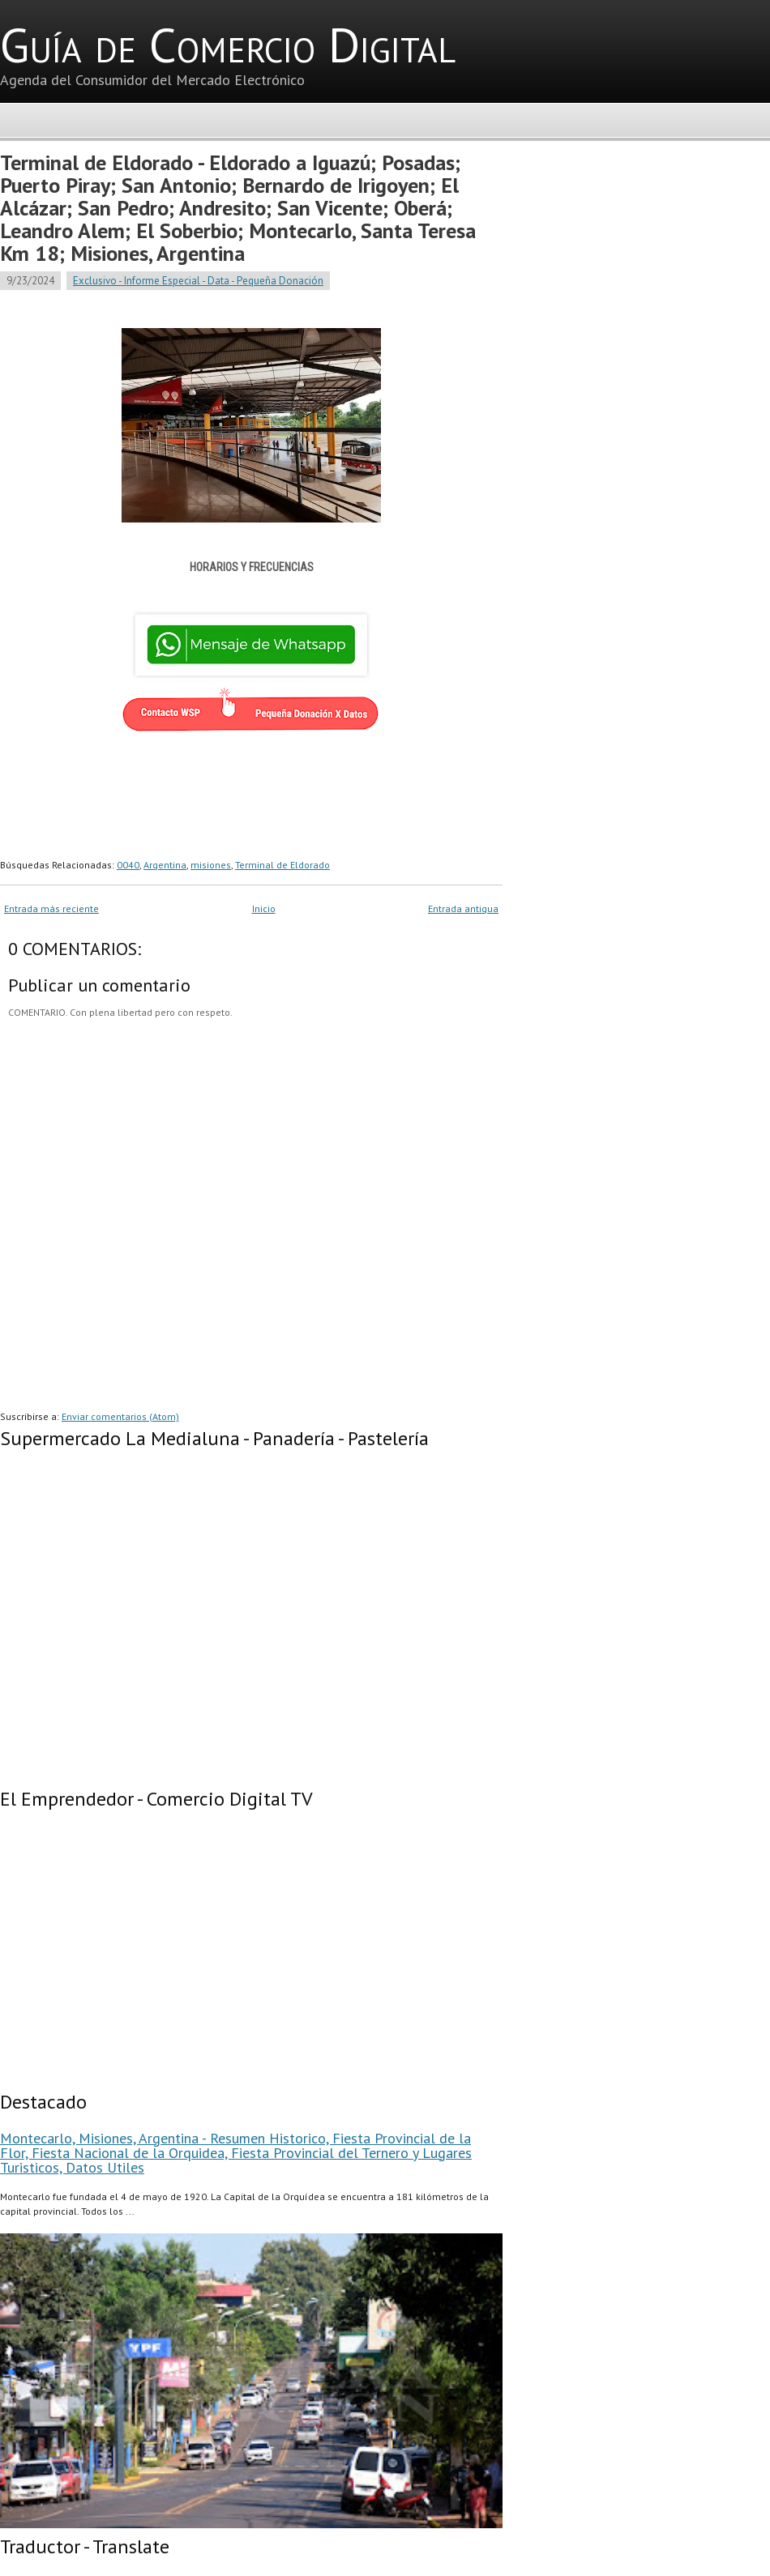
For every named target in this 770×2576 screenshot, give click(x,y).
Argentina (164, 865)
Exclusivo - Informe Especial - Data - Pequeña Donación (198, 281)
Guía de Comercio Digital (228, 44)
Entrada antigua (463, 908)
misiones (210, 865)
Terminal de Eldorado (282, 865)
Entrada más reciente (51, 908)
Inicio (264, 908)
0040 (128, 865)
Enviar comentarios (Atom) (120, 1416)
